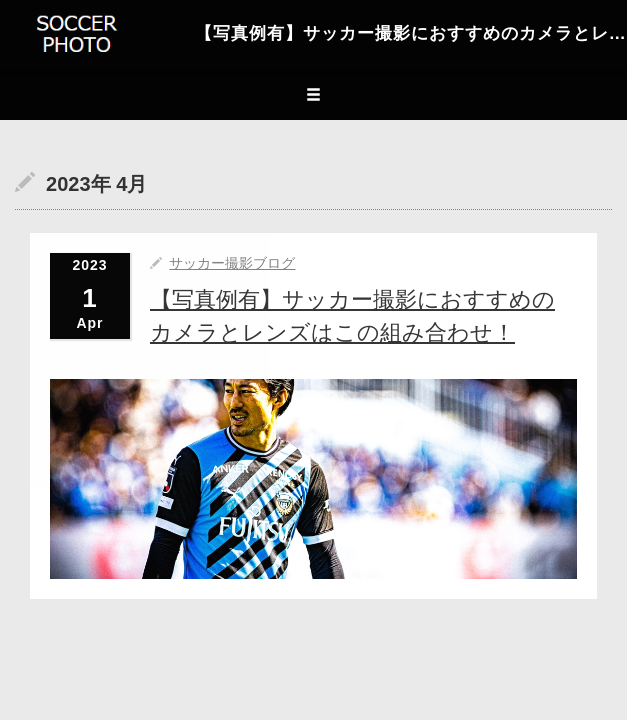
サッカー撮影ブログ (232, 263)
